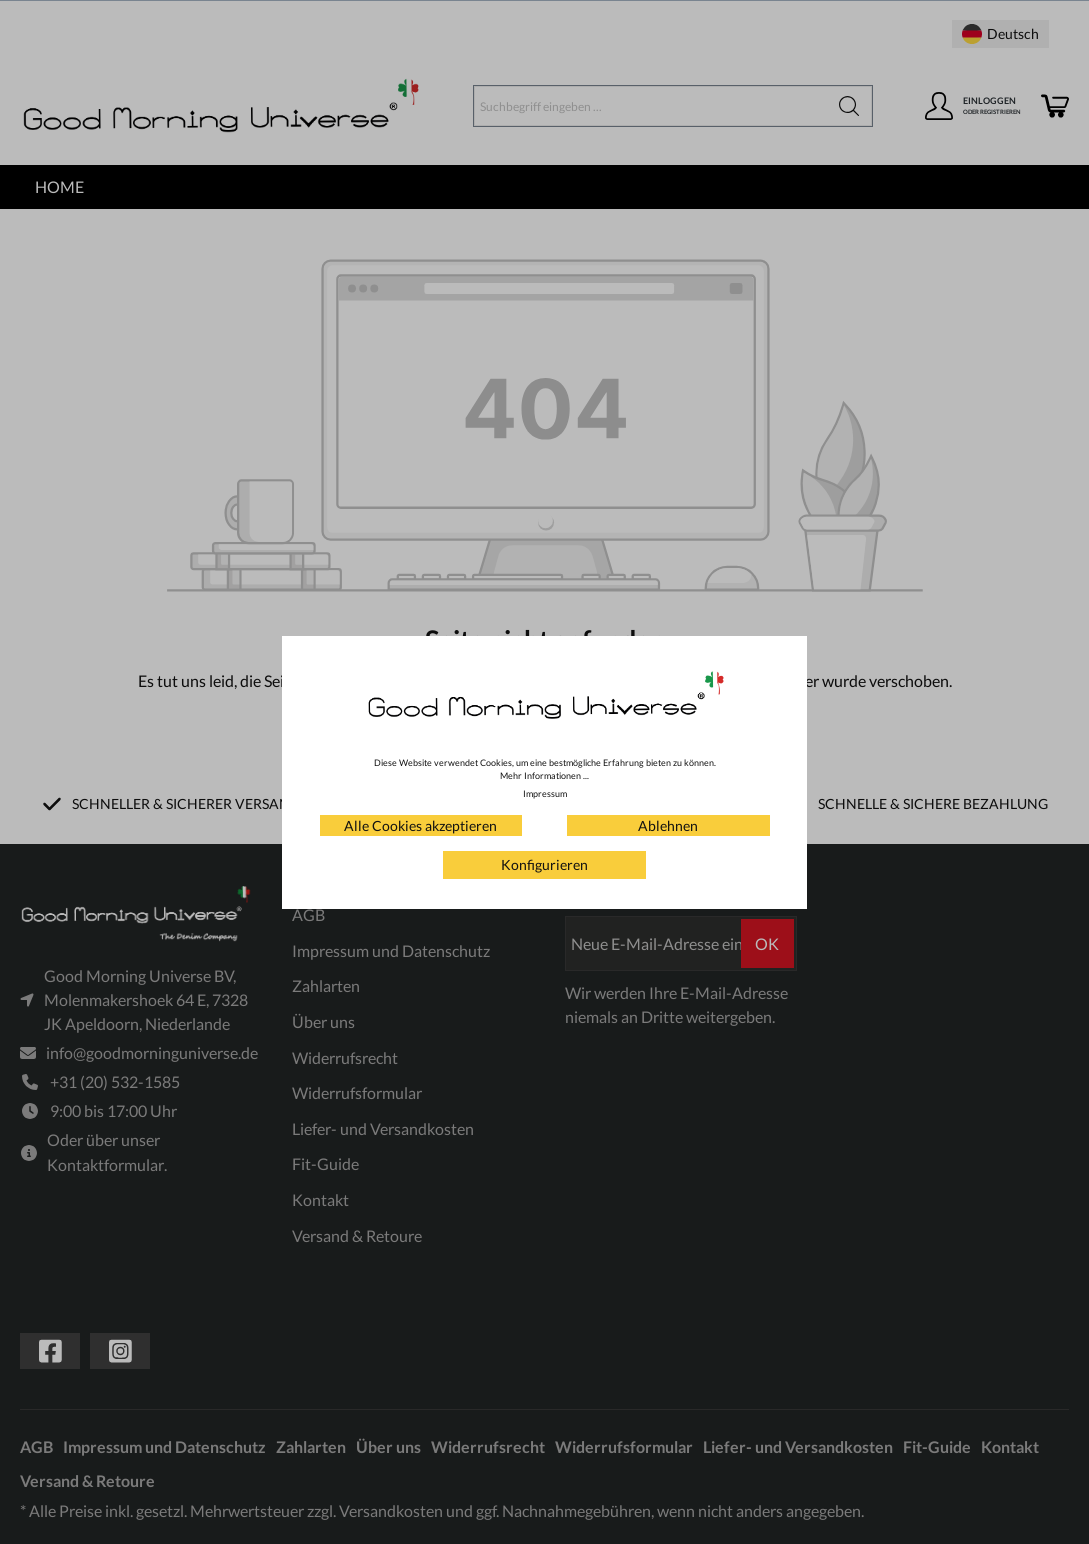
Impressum (545, 793)
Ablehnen (668, 825)
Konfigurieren (544, 864)
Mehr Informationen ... (544, 775)
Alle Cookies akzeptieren (420, 825)
